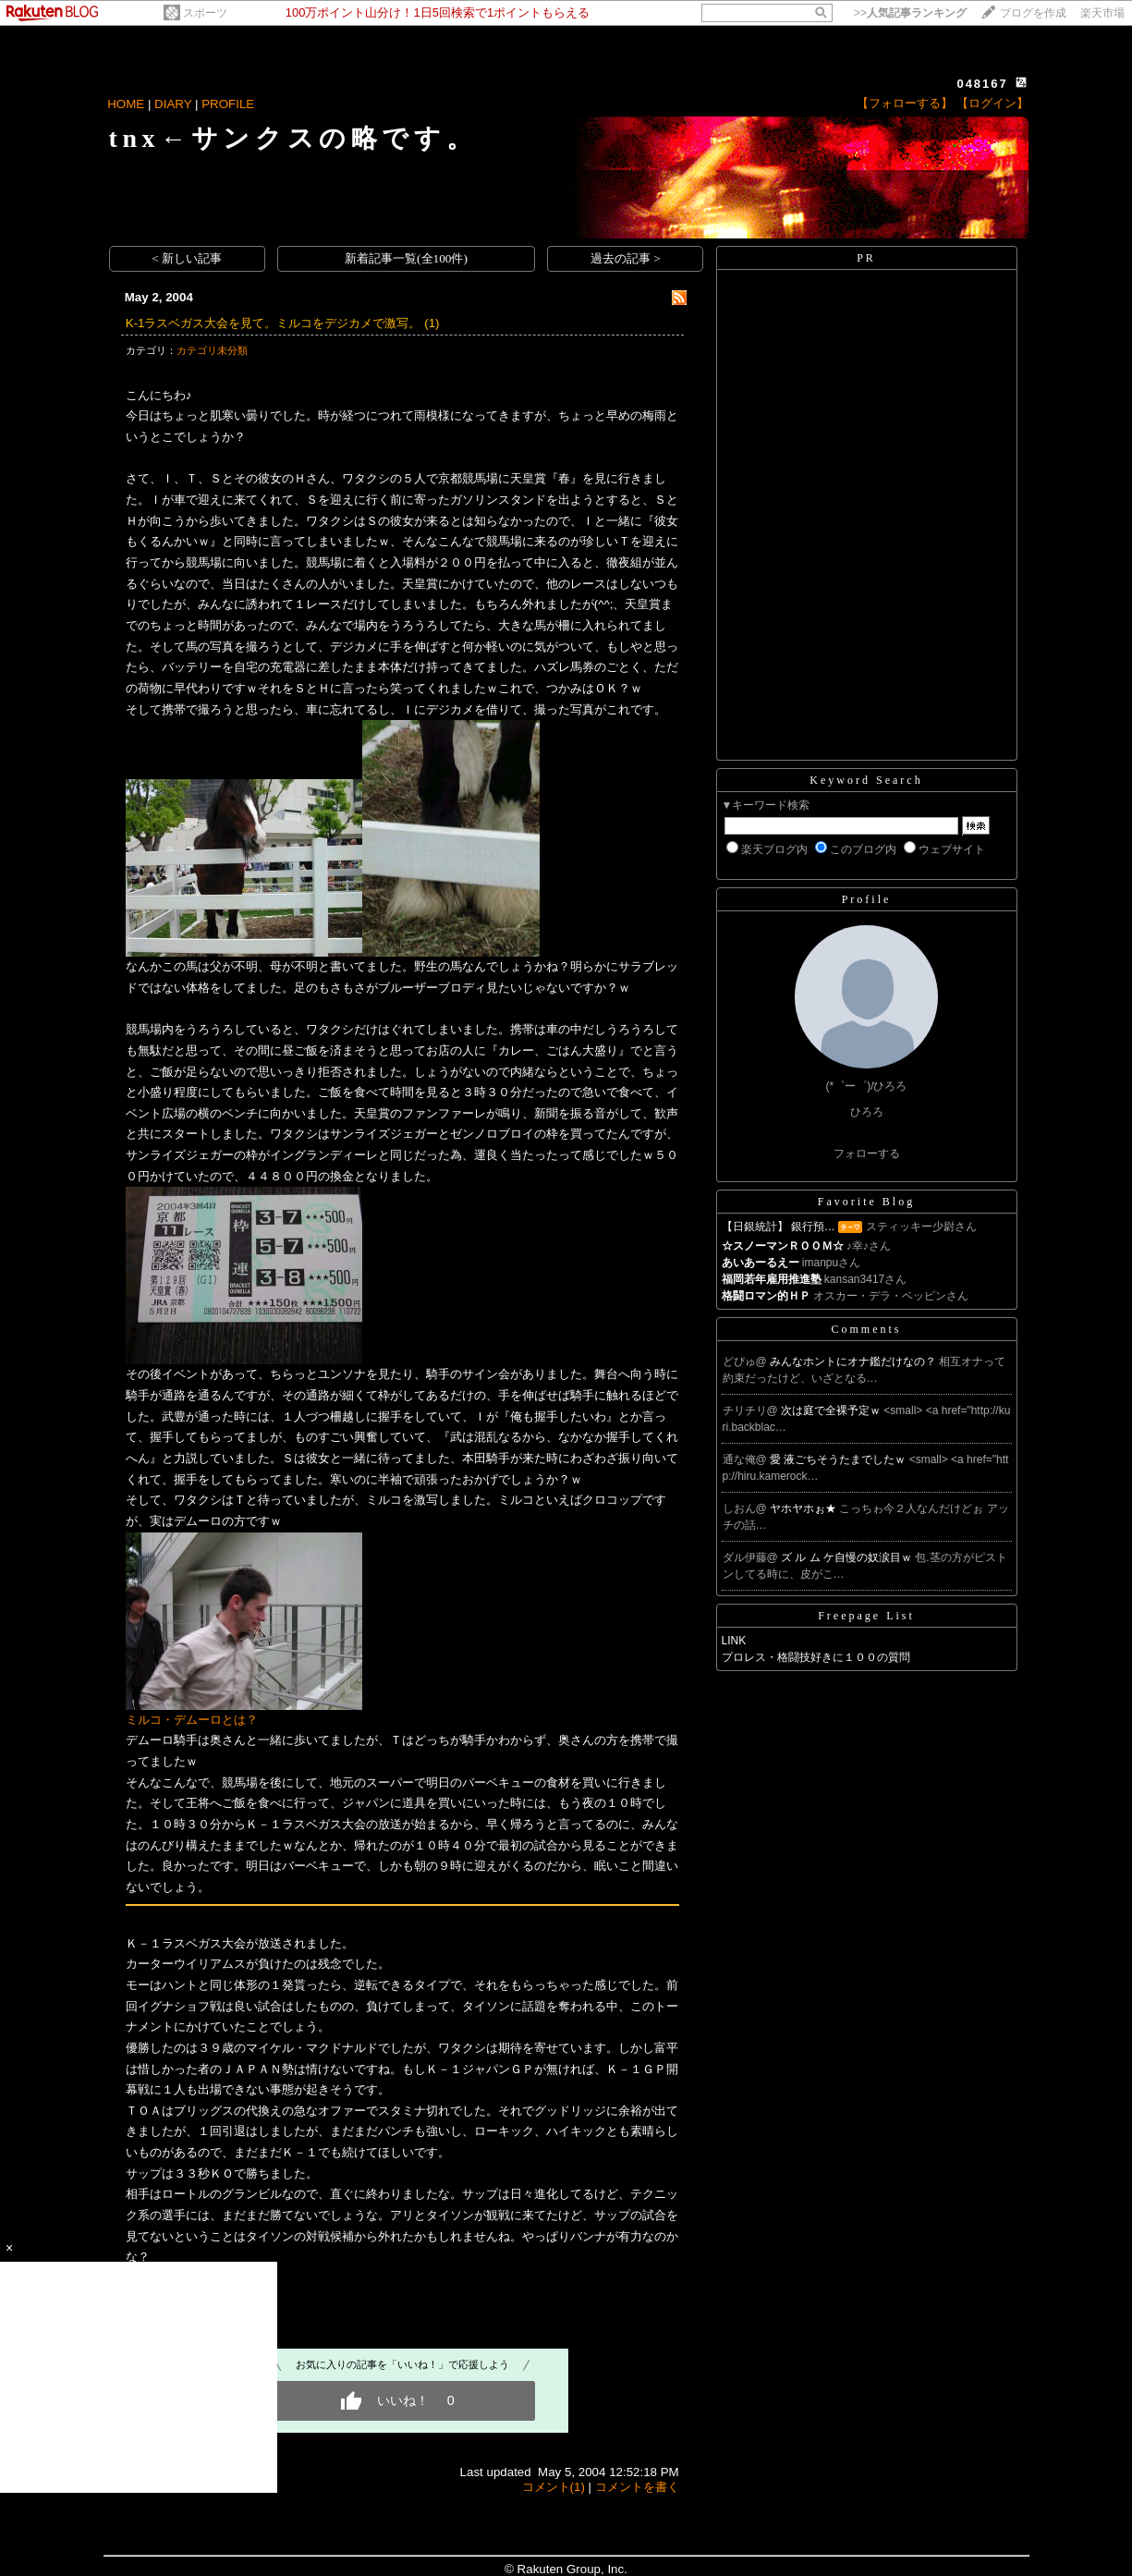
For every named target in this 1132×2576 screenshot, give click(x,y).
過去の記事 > (625, 258)
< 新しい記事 (187, 258)
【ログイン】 (992, 103)
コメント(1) (553, 2487)
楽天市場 (1102, 12)
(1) (431, 323)
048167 (981, 84)
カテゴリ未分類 (212, 350)
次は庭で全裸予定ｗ (832, 1410)
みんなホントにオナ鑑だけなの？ (854, 1361)
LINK (734, 1640)
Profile (867, 899)
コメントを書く (637, 2487)
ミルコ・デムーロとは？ (192, 1720)
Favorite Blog (866, 1201)
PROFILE (227, 104)
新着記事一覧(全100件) (406, 258)
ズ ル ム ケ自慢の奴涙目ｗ (848, 1557)
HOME (125, 104)
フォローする (867, 1153)
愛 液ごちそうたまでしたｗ (839, 1459)
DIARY (172, 104)
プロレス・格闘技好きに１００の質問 (816, 1657)
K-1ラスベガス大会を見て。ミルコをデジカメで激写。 (273, 323)
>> (910, 12)
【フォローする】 (905, 103)
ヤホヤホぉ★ (804, 1508)
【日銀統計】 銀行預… (778, 1226)
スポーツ (205, 12)
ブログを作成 (1033, 12)
